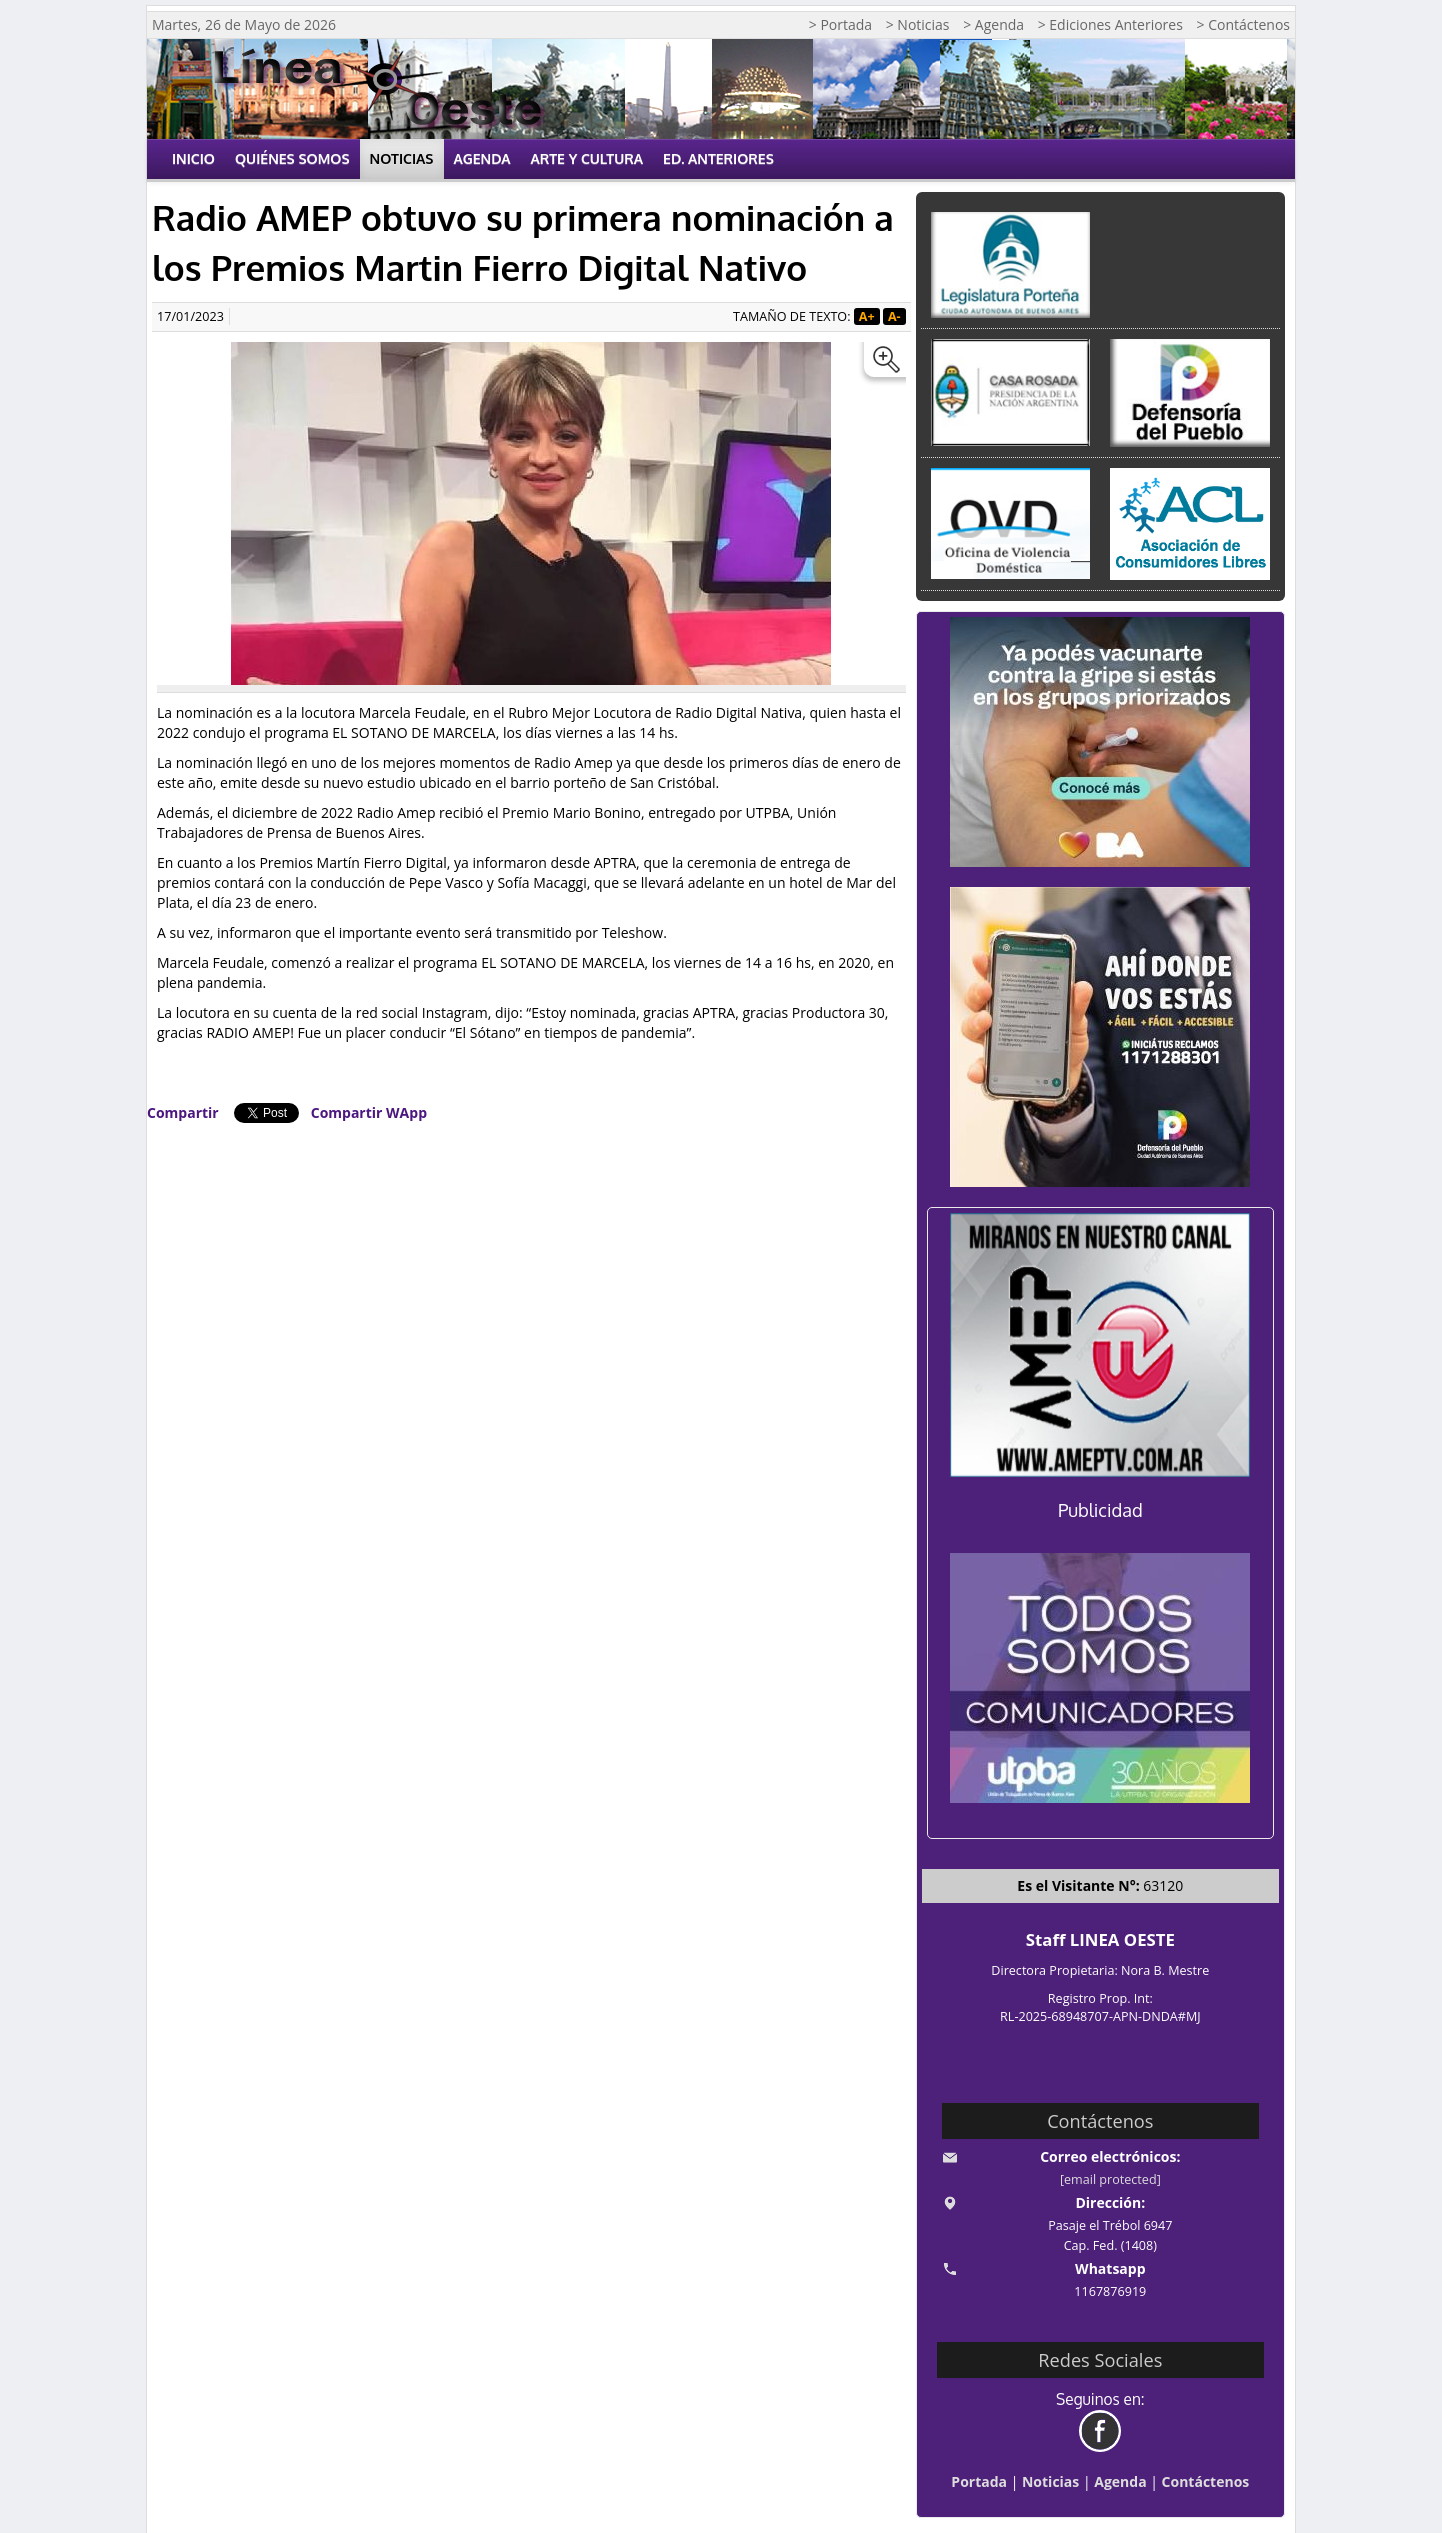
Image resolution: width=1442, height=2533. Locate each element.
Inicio (193, 158)
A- (894, 316)
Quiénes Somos (292, 158)
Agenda (482, 158)
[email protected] (1110, 2179)
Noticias (402, 158)
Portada (979, 2481)
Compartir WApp (369, 1112)
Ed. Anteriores (718, 158)
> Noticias (918, 24)
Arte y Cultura (587, 158)
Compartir (183, 1112)
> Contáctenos (1243, 24)
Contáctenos (1206, 2481)
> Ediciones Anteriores (1110, 24)
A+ (867, 316)
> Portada (840, 24)
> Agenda (993, 24)
